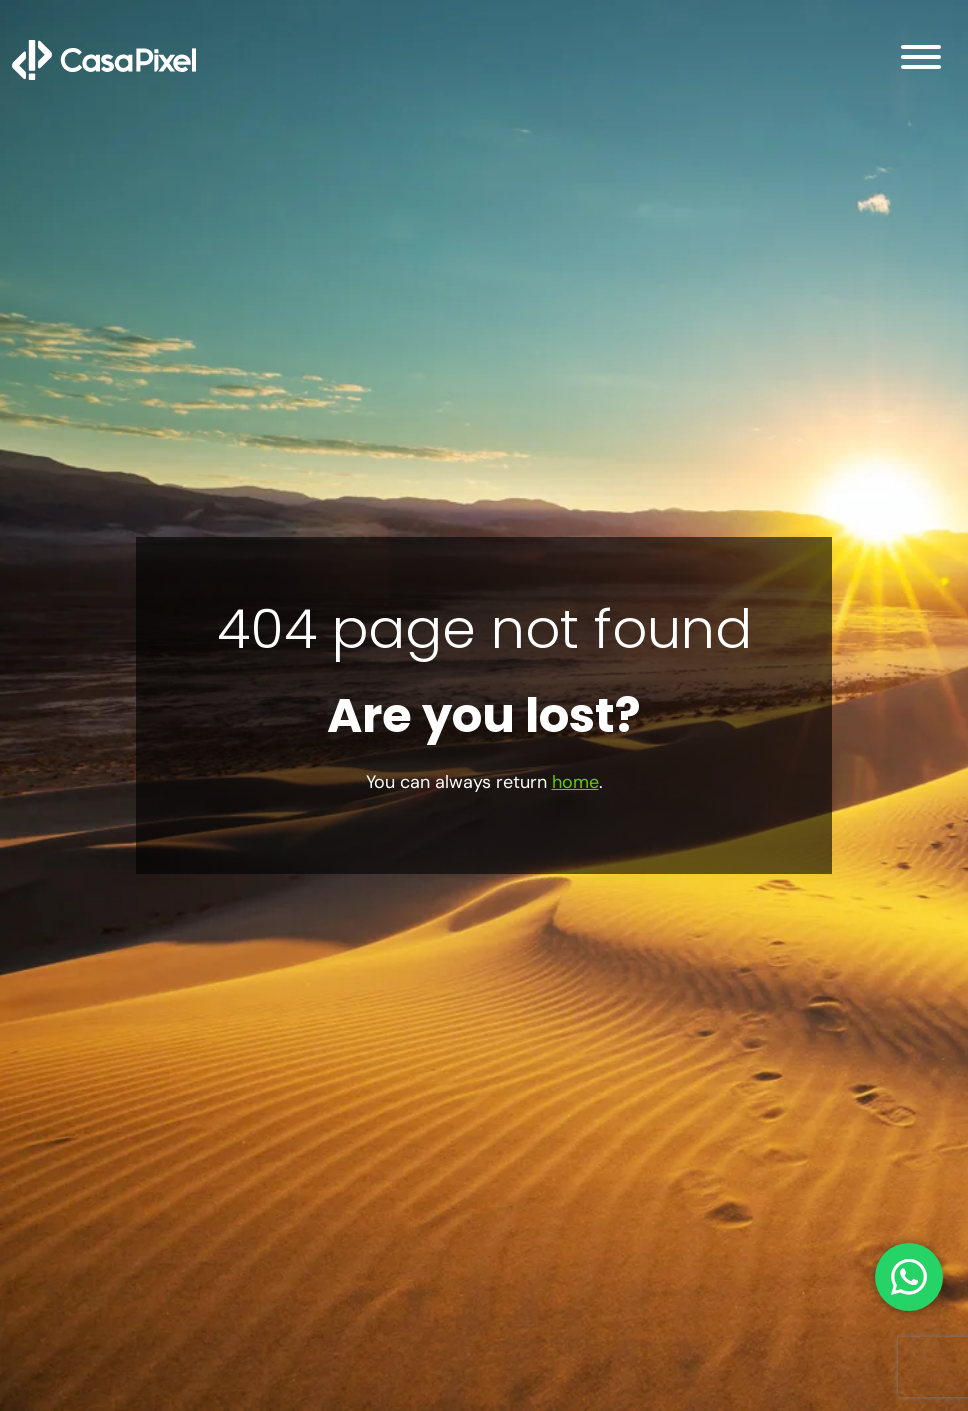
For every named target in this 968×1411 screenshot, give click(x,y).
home (575, 782)
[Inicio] (104, 59)
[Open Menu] (921, 60)
